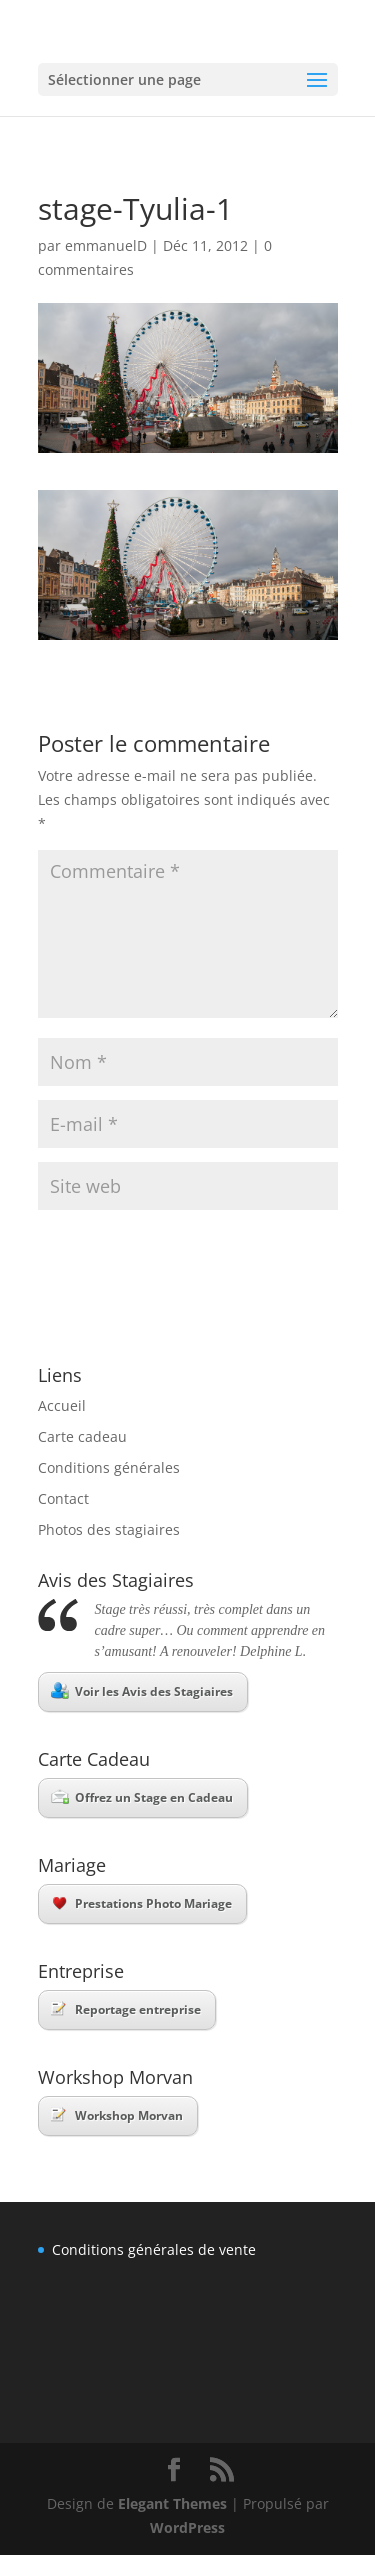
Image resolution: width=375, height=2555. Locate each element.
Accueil (62, 1405)
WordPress (187, 2527)
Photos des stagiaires (109, 1529)
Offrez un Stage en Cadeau (142, 1797)
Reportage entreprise (126, 2009)
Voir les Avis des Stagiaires (142, 1691)
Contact (63, 1498)
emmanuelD (106, 245)
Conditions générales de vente (154, 2249)
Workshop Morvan (117, 2115)
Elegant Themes (172, 2503)
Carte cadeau (82, 1436)
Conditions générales (109, 1467)
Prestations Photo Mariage (142, 1903)
